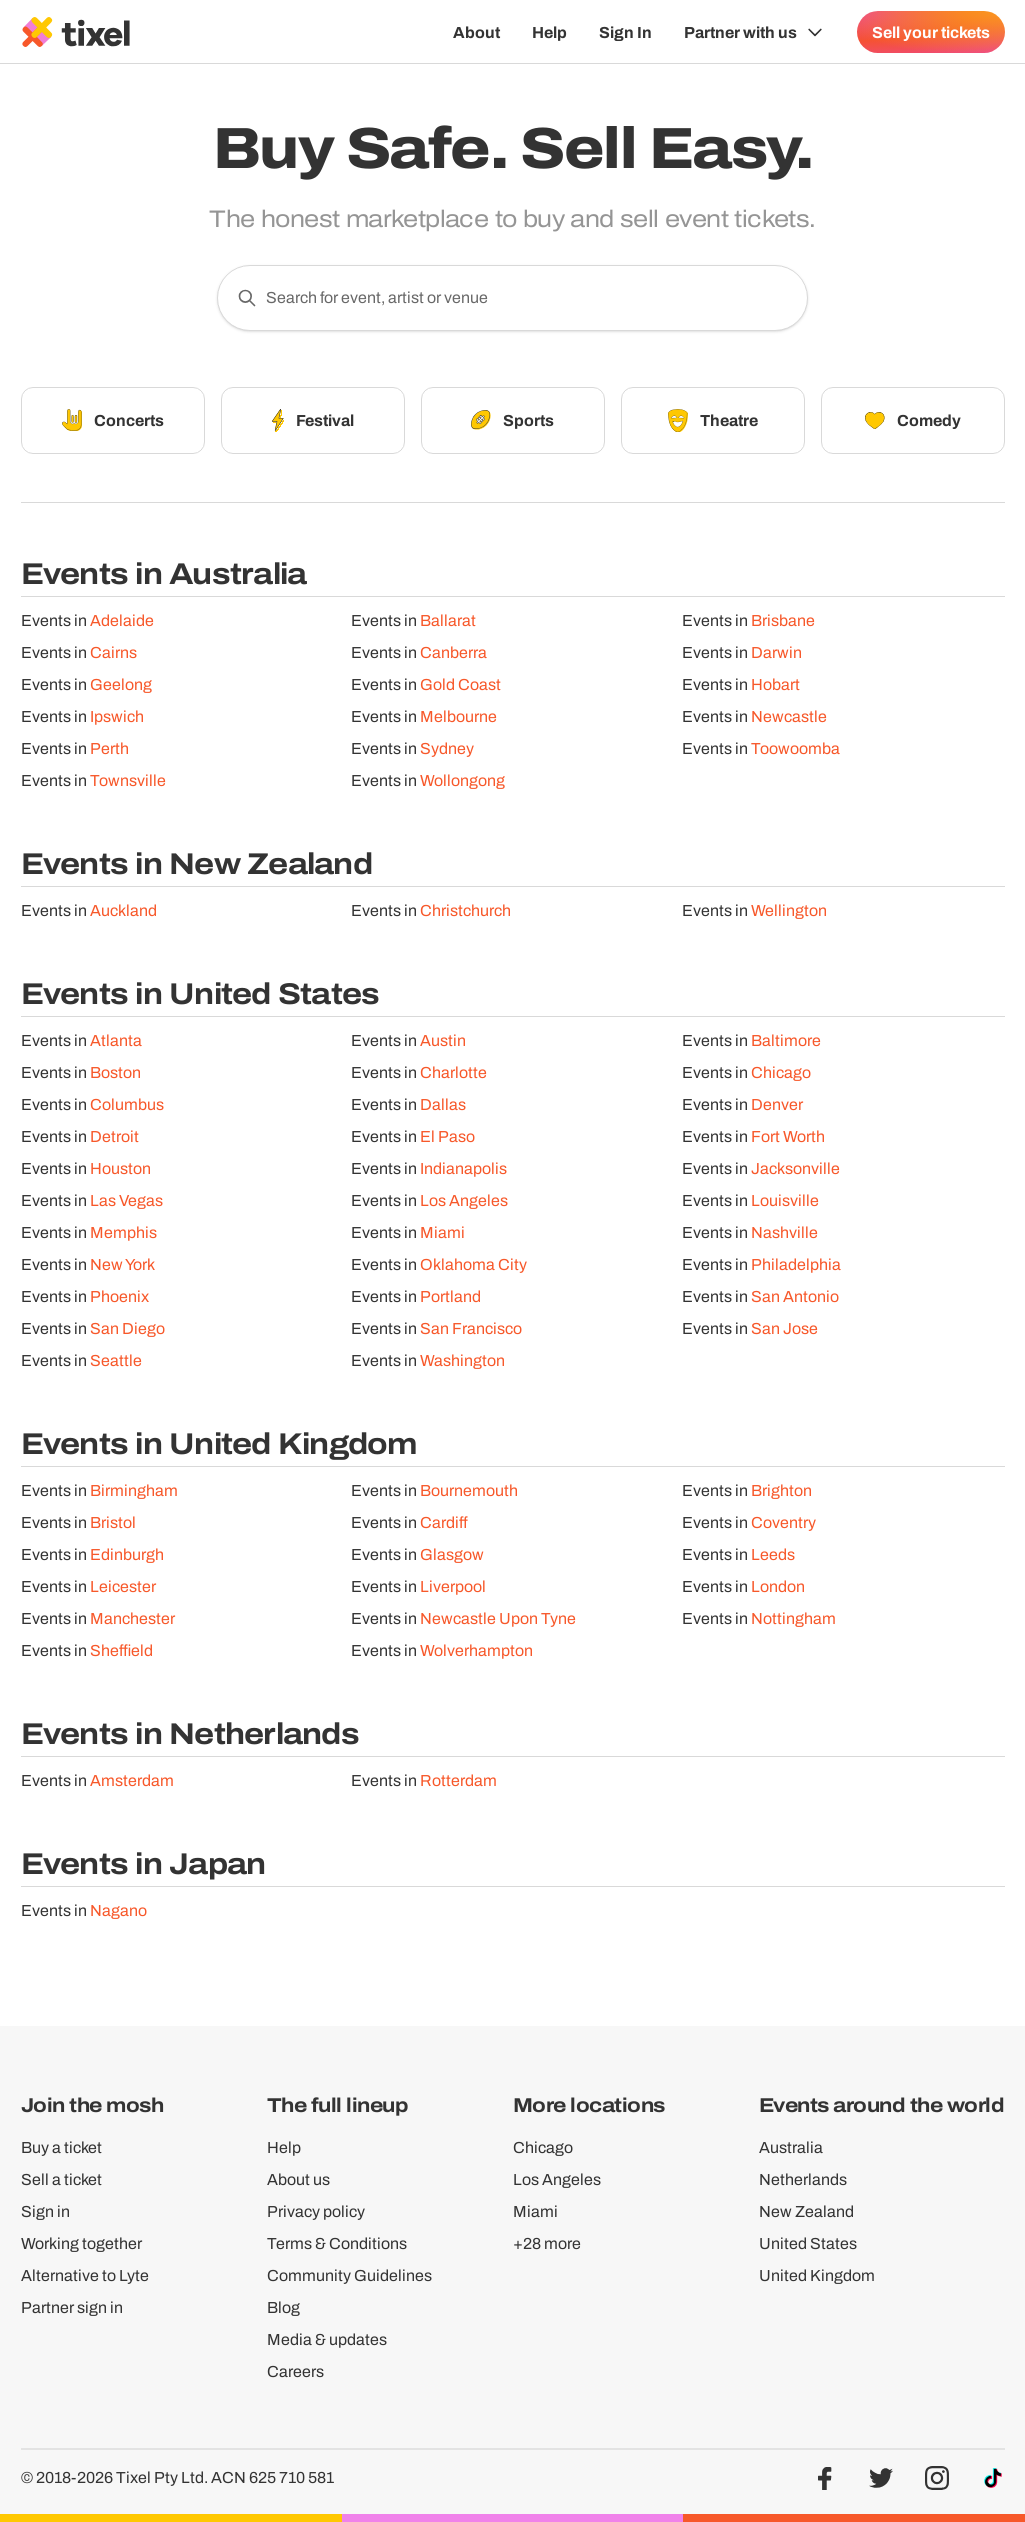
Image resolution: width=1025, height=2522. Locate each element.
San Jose (784, 1335)
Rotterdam (458, 1787)
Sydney (447, 755)
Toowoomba (795, 755)
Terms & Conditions (337, 2243)
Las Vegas (126, 1207)
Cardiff (444, 1529)
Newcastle (789, 723)
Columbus (127, 1111)
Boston (115, 1079)
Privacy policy (316, 2211)
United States (808, 2243)
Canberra (453, 659)
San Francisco (471, 1335)
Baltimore (786, 1047)
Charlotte (453, 1079)
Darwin (776, 659)
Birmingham (134, 1497)
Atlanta (116, 1047)
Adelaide (122, 627)
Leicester (123, 1593)
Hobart (775, 691)
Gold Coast (460, 691)
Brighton (781, 1497)
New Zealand (806, 2211)
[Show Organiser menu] (754, 32)
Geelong (121, 691)
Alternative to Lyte (85, 2275)
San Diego (127, 1335)
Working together (81, 2243)
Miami (442, 1239)
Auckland (123, 917)
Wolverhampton (476, 1657)
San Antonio (795, 1303)
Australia (791, 2147)
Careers (295, 2371)
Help (549, 32)
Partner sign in (72, 2307)
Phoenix (119, 1303)
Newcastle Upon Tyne (498, 1625)
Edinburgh (127, 1561)
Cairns (113, 659)
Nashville (784, 1239)
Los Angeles (464, 1207)
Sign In (625, 32)
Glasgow (452, 1561)
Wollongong (462, 787)
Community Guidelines (349, 2275)
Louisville (785, 1207)
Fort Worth (788, 1143)
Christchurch (465, 917)
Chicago (781, 1079)
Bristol (113, 1529)
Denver (777, 1111)
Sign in (45, 2211)
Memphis (123, 1239)
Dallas (443, 1111)
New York (122, 1271)
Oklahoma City (473, 1271)
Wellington (789, 917)
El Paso (447, 1143)
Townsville (128, 787)
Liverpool (453, 1593)
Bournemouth (469, 1497)
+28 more (547, 2243)
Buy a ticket (61, 2147)
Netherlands (803, 2179)
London (778, 1593)
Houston (120, 1175)
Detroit (114, 1143)
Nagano (118, 1917)
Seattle (116, 1367)
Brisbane (783, 627)
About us (298, 2179)
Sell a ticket (61, 2179)
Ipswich (117, 723)
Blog (283, 2307)
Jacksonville (795, 1175)
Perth (109, 755)
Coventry (783, 1529)
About (476, 32)
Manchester (132, 1625)
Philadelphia (796, 1271)
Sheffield (121, 1657)
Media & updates (327, 2339)
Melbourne (458, 723)
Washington (462, 1367)
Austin (443, 1047)
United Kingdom (817, 2275)
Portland (450, 1303)
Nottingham (793, 1625)
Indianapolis (463, 1175)
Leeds (773, 1561)
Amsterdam (132, 1787)
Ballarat (448, 627)
